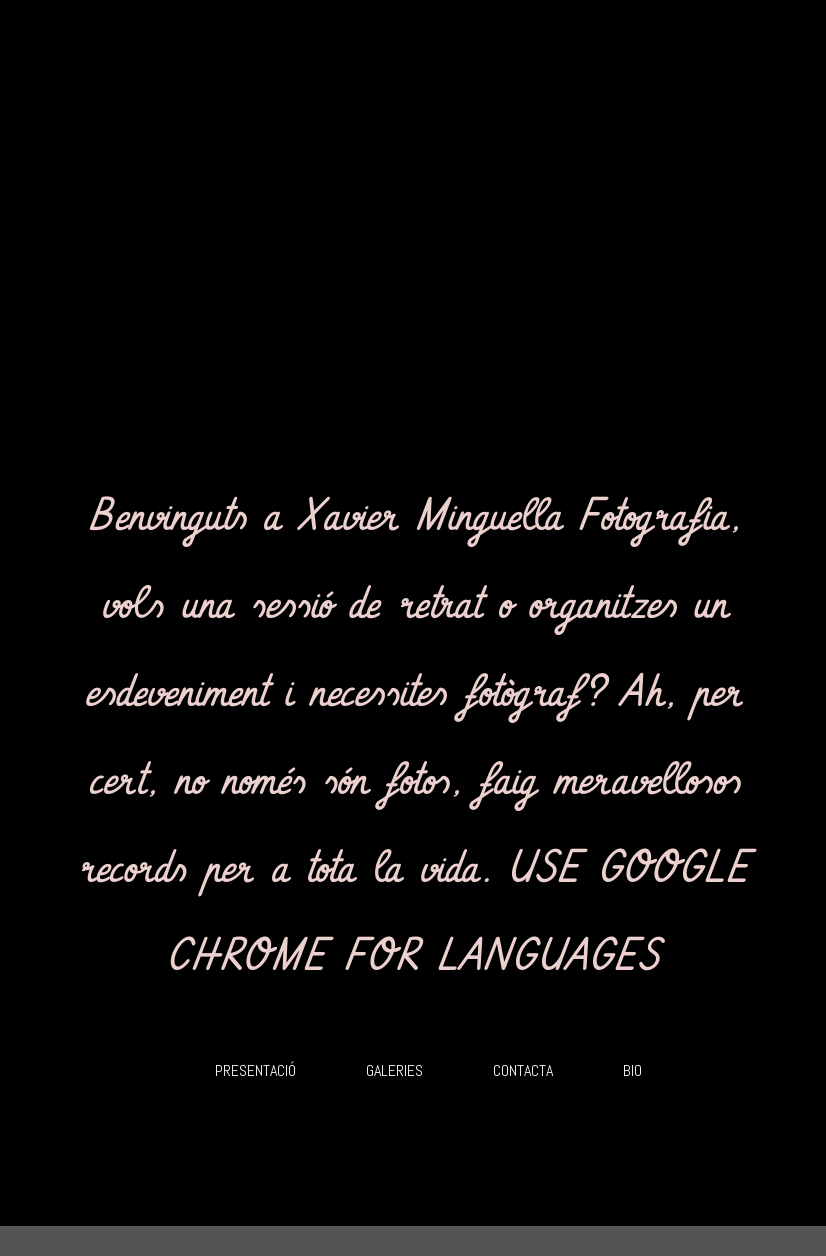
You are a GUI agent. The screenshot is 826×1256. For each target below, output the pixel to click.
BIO (632, 1070)
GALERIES (394, 1070)
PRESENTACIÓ (255, 1070)
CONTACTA (523, 1070)
